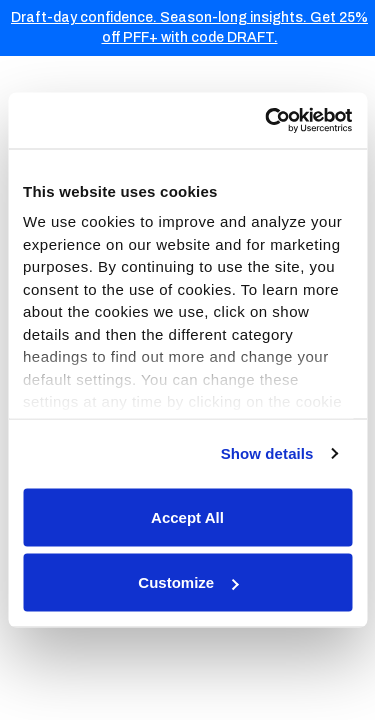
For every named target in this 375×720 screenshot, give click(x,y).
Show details (267, 453)
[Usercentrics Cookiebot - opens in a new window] (267, 121)
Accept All (187, 516)
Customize (188, 582)
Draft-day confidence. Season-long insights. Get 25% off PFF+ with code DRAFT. (189, 27)
